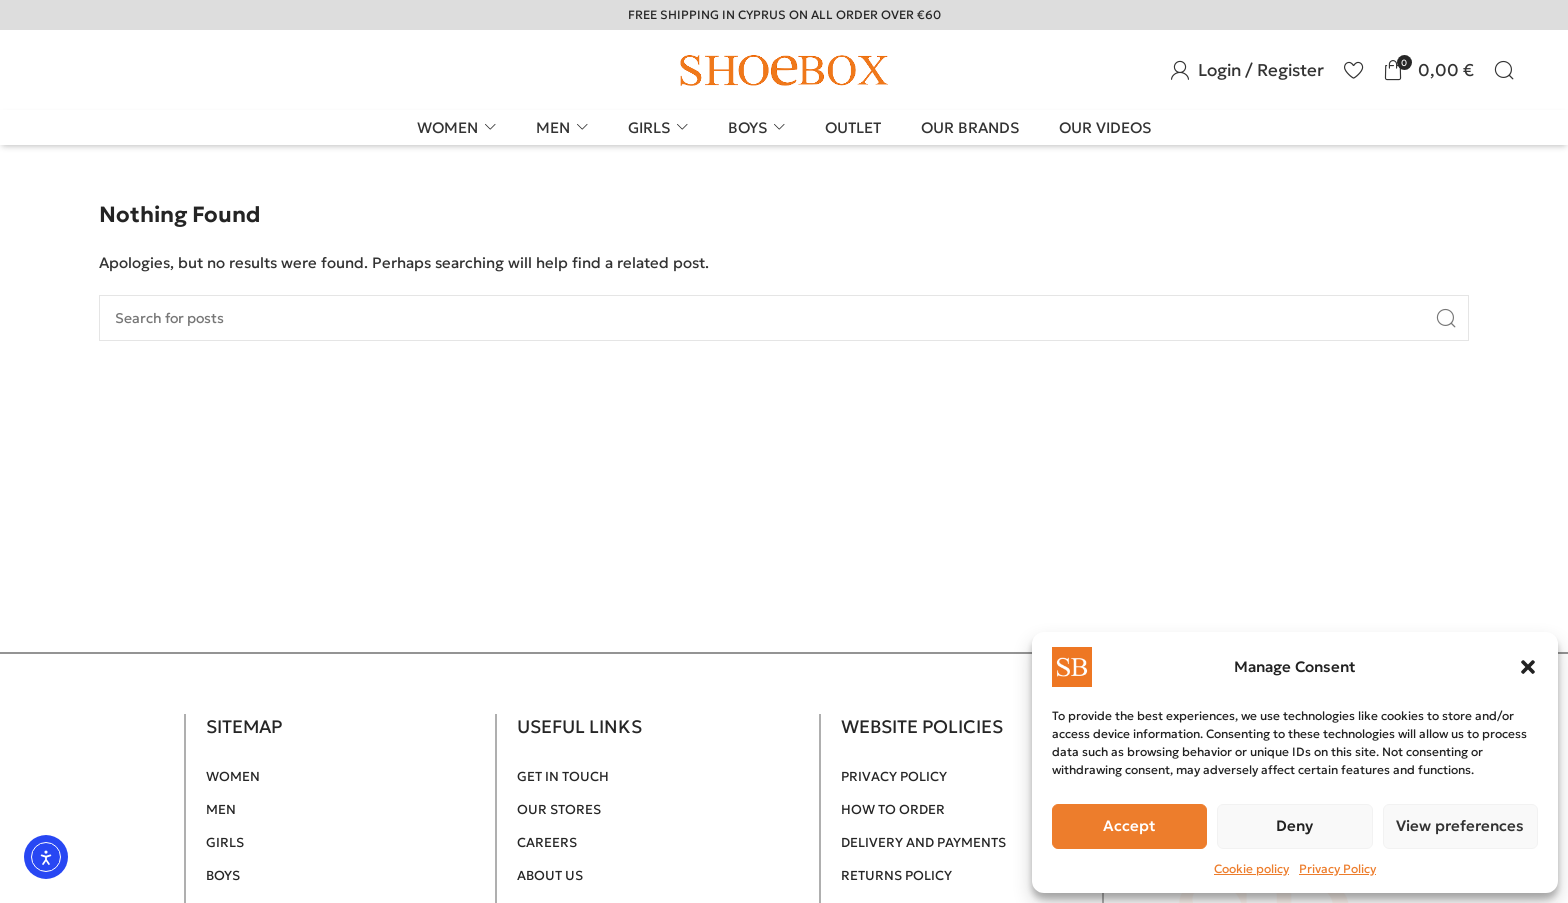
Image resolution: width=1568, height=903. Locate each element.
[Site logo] (784, 68)
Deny (1294, 825)
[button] (1528, 667)
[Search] (1504, 70)
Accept (1129, 825)
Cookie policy (1251, 868)
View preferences (1460, 825)
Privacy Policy (1337, 868)
